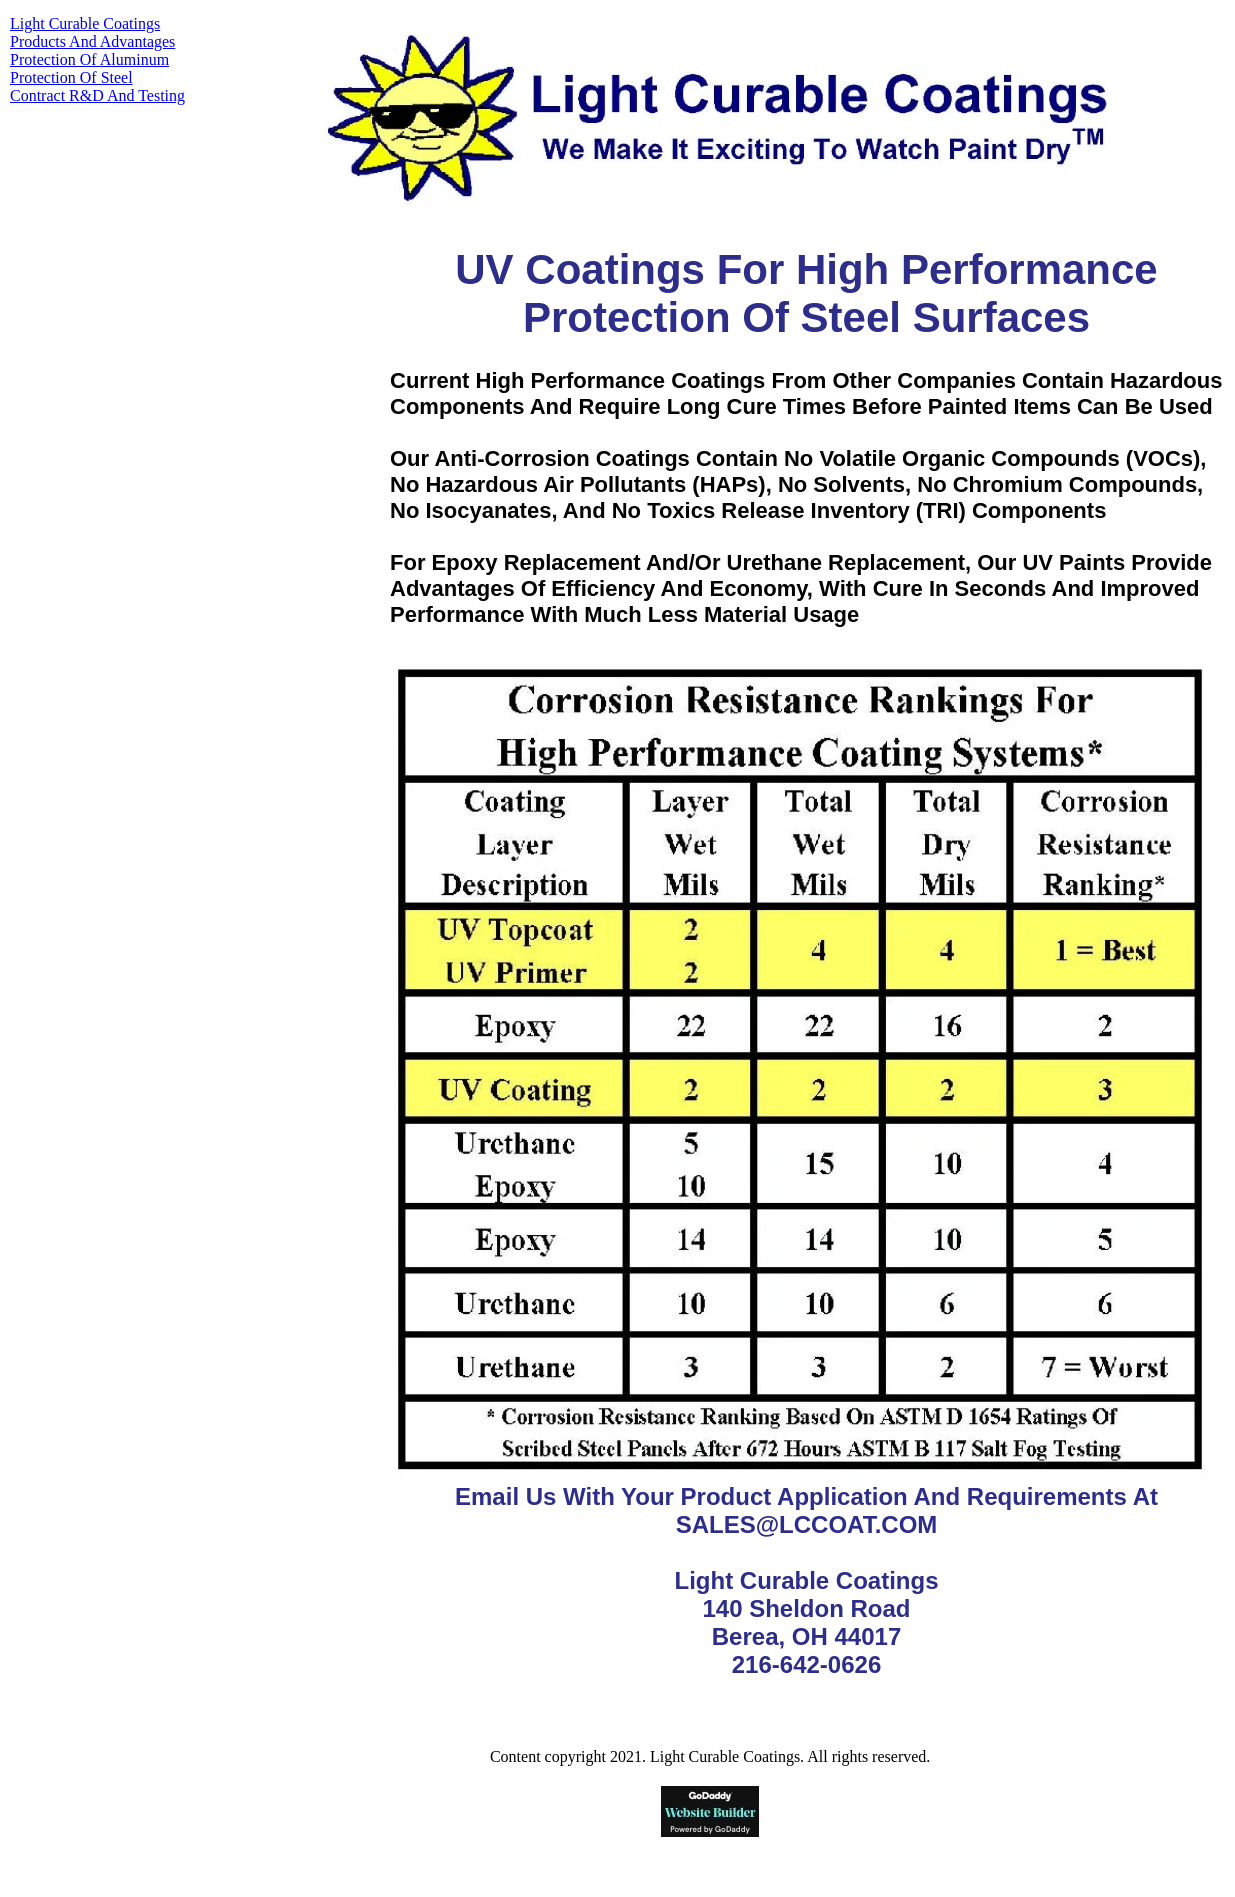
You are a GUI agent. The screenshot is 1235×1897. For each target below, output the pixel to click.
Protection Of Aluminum (89, 59)
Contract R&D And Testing (97, 95)
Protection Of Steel (71, 77)
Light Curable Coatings (85, 23)
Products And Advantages (92, 41)
